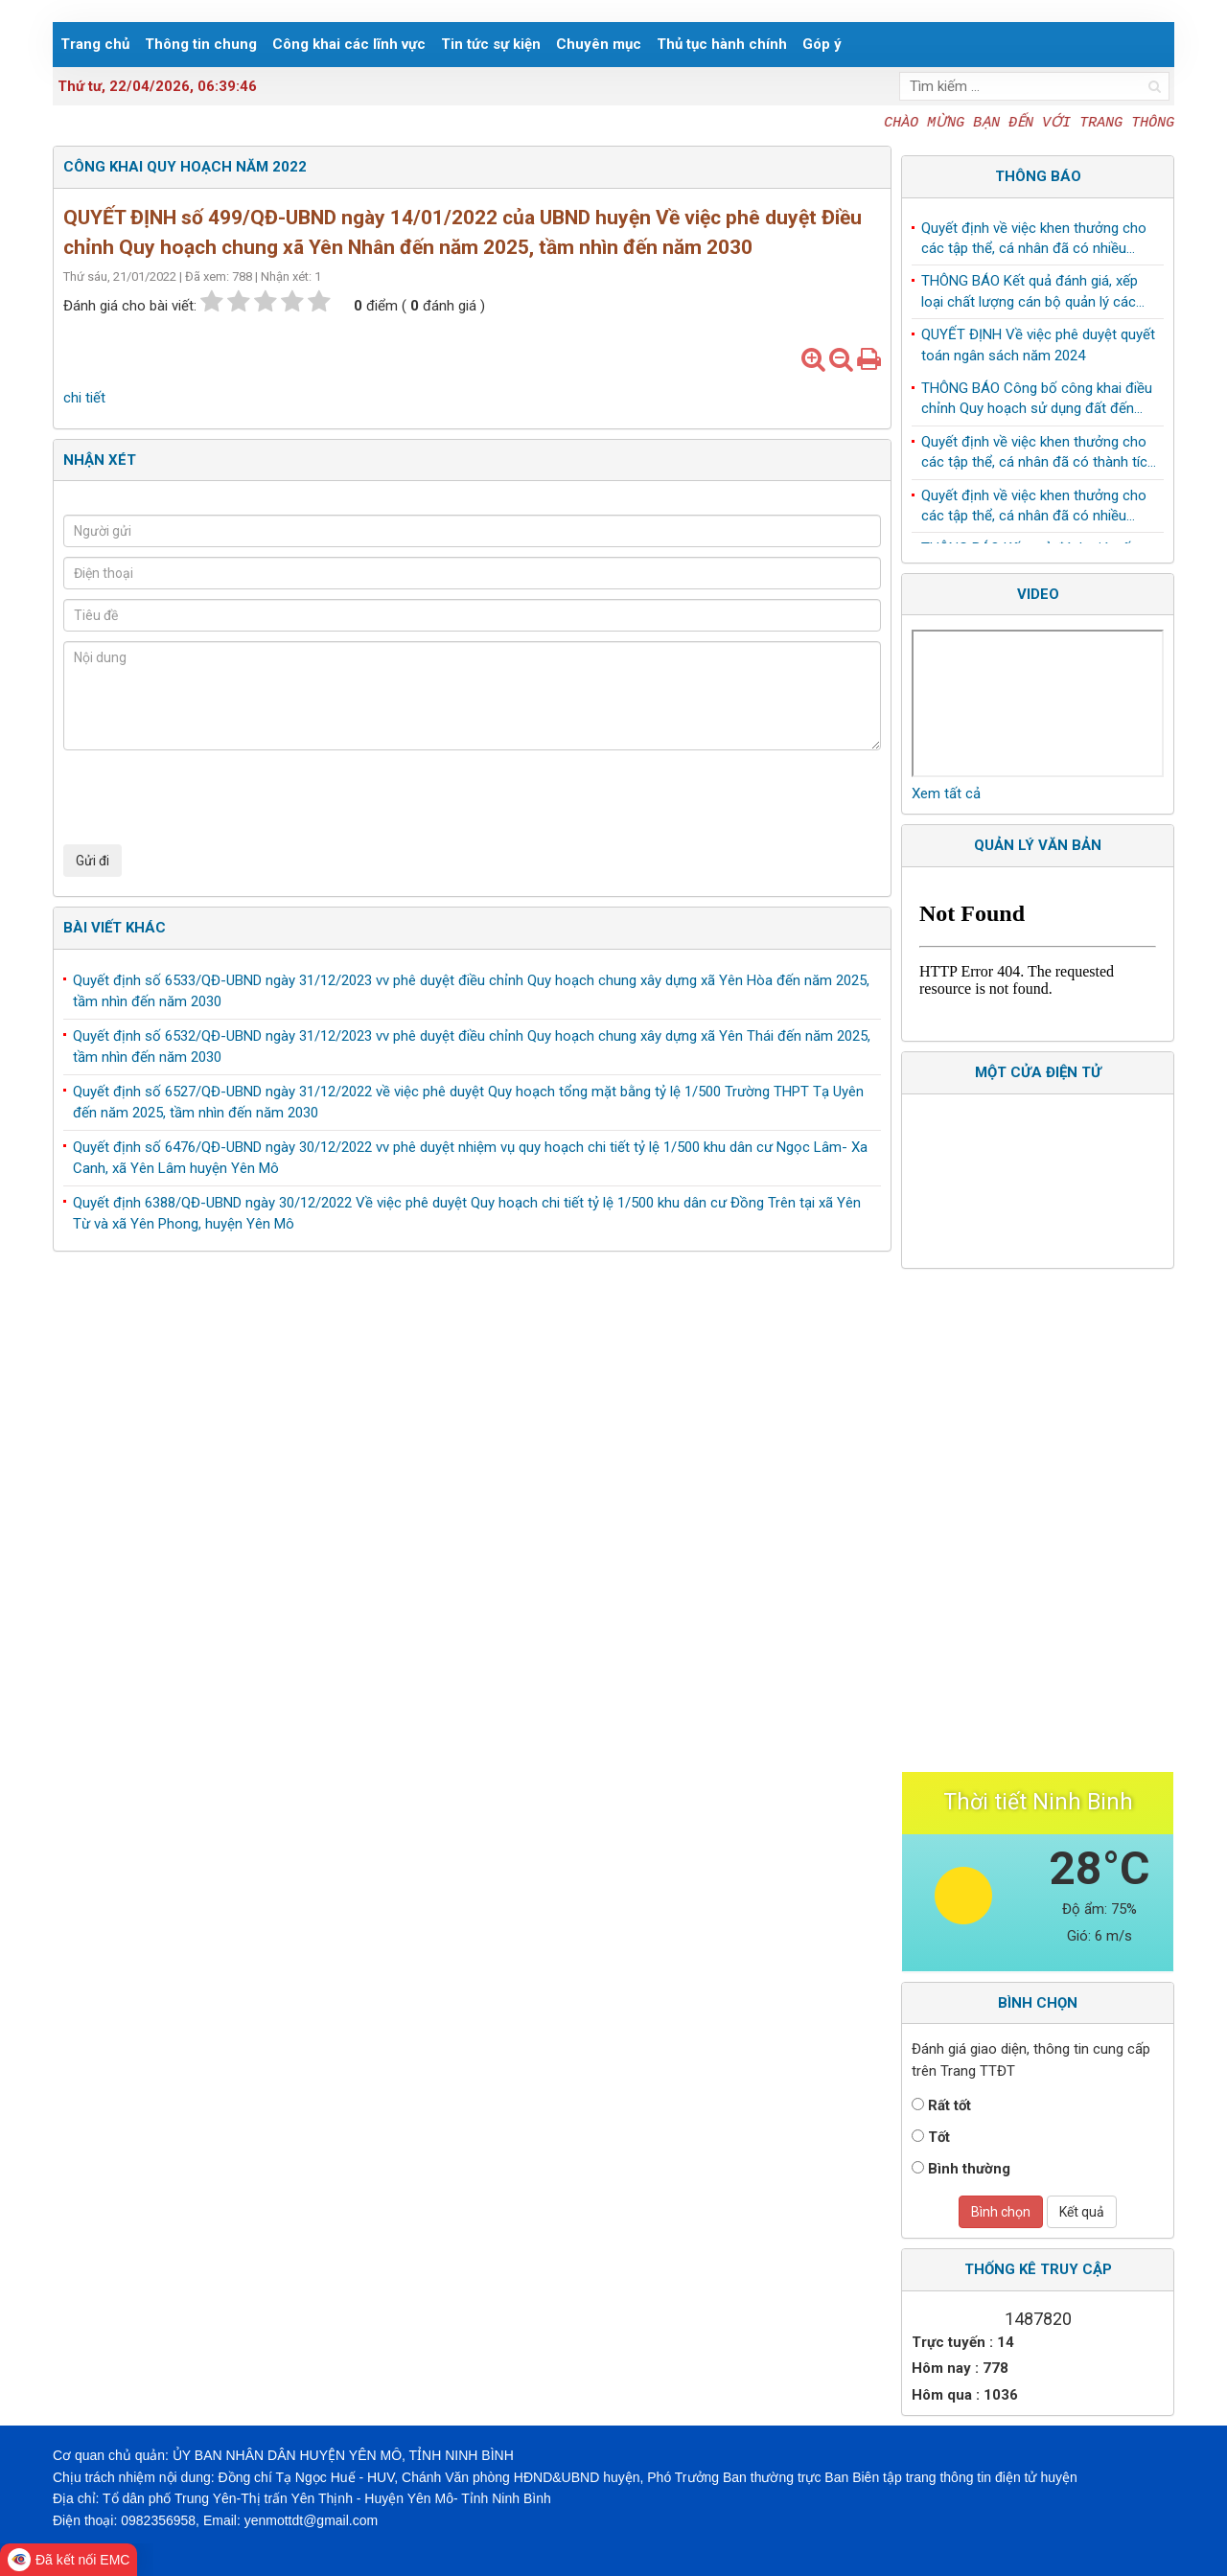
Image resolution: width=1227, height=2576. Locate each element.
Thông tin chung (201, 44)
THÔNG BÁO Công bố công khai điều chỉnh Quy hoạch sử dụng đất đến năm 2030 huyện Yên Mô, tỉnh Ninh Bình (1036, 403)
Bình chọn (1000, 2212)
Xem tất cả (946, 793)
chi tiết (84, 397)
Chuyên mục (598, 44)
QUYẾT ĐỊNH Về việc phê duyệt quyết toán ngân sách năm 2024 (1038, 348)
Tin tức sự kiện (491, 44)
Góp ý (822, 44)
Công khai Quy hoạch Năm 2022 (185, 166)
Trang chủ (94, 44)
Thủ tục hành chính (722, 44)
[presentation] (209, 797)
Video (1038, 594)
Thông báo (1038, 176)
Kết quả (1081, 2212)
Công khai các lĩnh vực (349, 44)
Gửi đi (92, 860)
